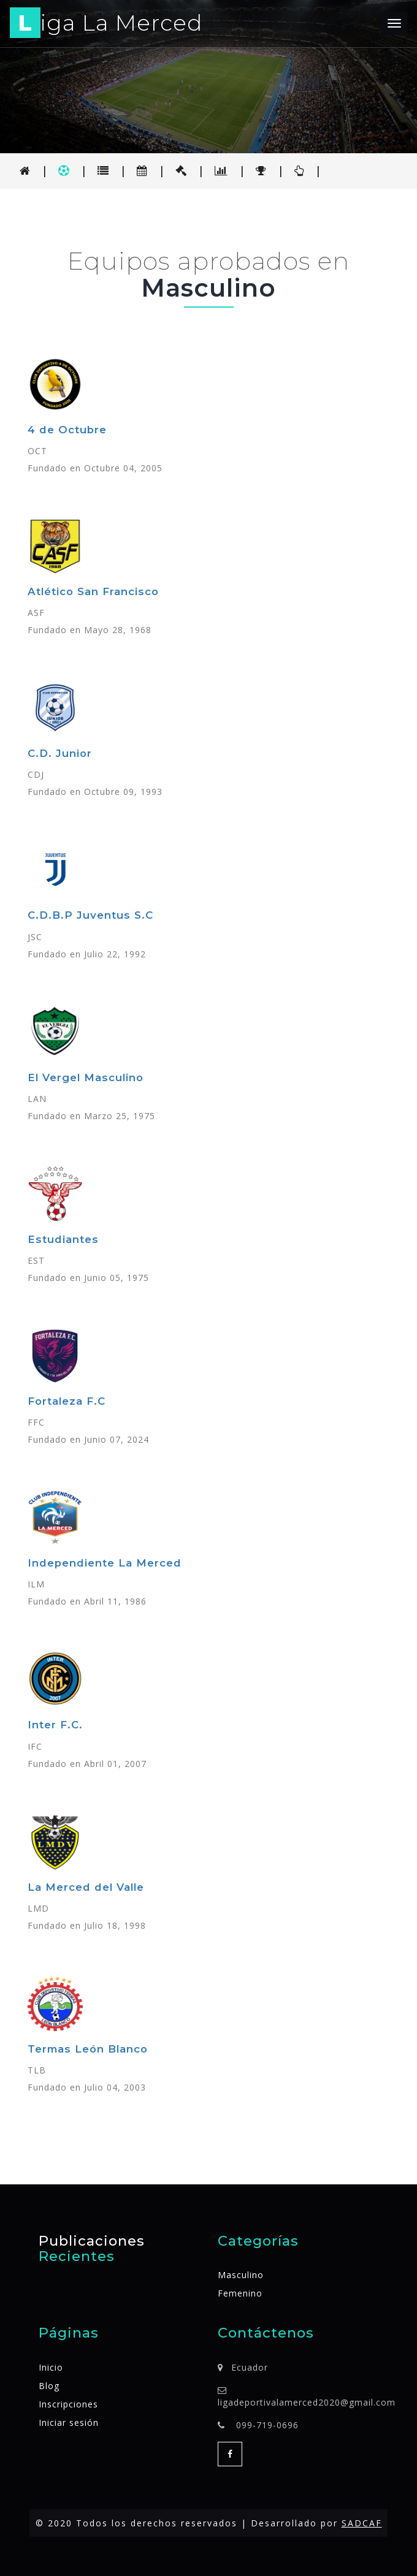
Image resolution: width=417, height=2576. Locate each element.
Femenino (240, 2293)
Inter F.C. (55, 1725)
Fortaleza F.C (66, 1401)
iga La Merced (106, 25)
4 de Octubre (67, 430)
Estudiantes (63, 1239)
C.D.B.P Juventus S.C (90, 915)
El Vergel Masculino (85, 1077)
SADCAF (362, 2523)
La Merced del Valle (86, 1887)
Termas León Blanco (88, 2049)
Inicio (51, 2367)
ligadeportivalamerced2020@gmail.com (307, 2402)
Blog (49, 2386)
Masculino (241, 2275)
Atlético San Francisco (93, 591)
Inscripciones (68, 2404)
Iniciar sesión (69, 2422)
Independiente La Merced (105, 1563)
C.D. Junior (60, 753)
